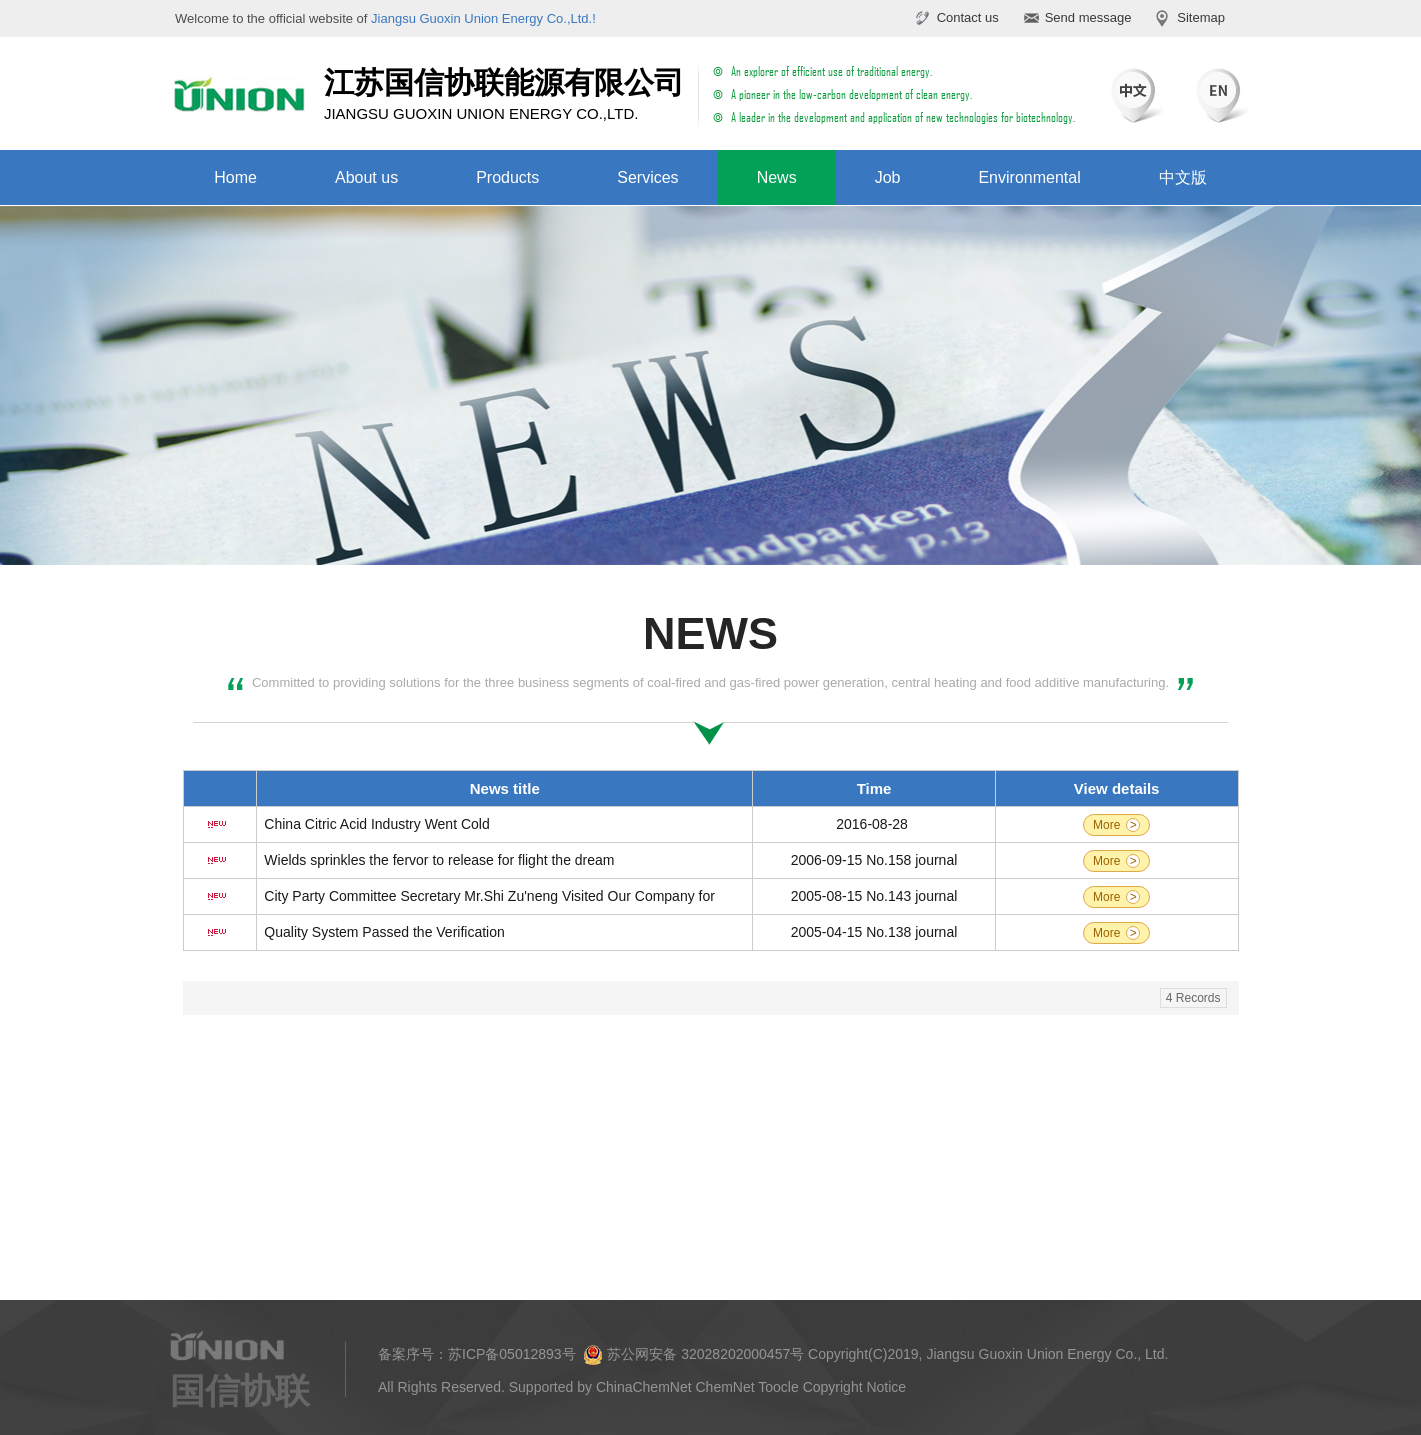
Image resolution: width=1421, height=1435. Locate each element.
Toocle (778, 1387)
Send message (1088, 17)
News (777, 177)
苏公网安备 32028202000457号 (693, 1354)
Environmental (1029, 177)
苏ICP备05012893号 (512, 1354)
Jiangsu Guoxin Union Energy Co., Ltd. (1047, 1354)
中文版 (1183, 177)
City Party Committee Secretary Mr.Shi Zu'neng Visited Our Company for (489, 896)
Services (647, 177)
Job (888, 177)
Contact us (968, 17)
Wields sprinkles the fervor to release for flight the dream (439, 860)
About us (366, 177)
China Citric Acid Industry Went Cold (376, 824)
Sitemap (1201, 17)
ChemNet (725, 1387)
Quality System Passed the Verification (384, 932)
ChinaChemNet (644, 1387)
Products (507, 177)
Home (235, 177)
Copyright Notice (855, 1387)
